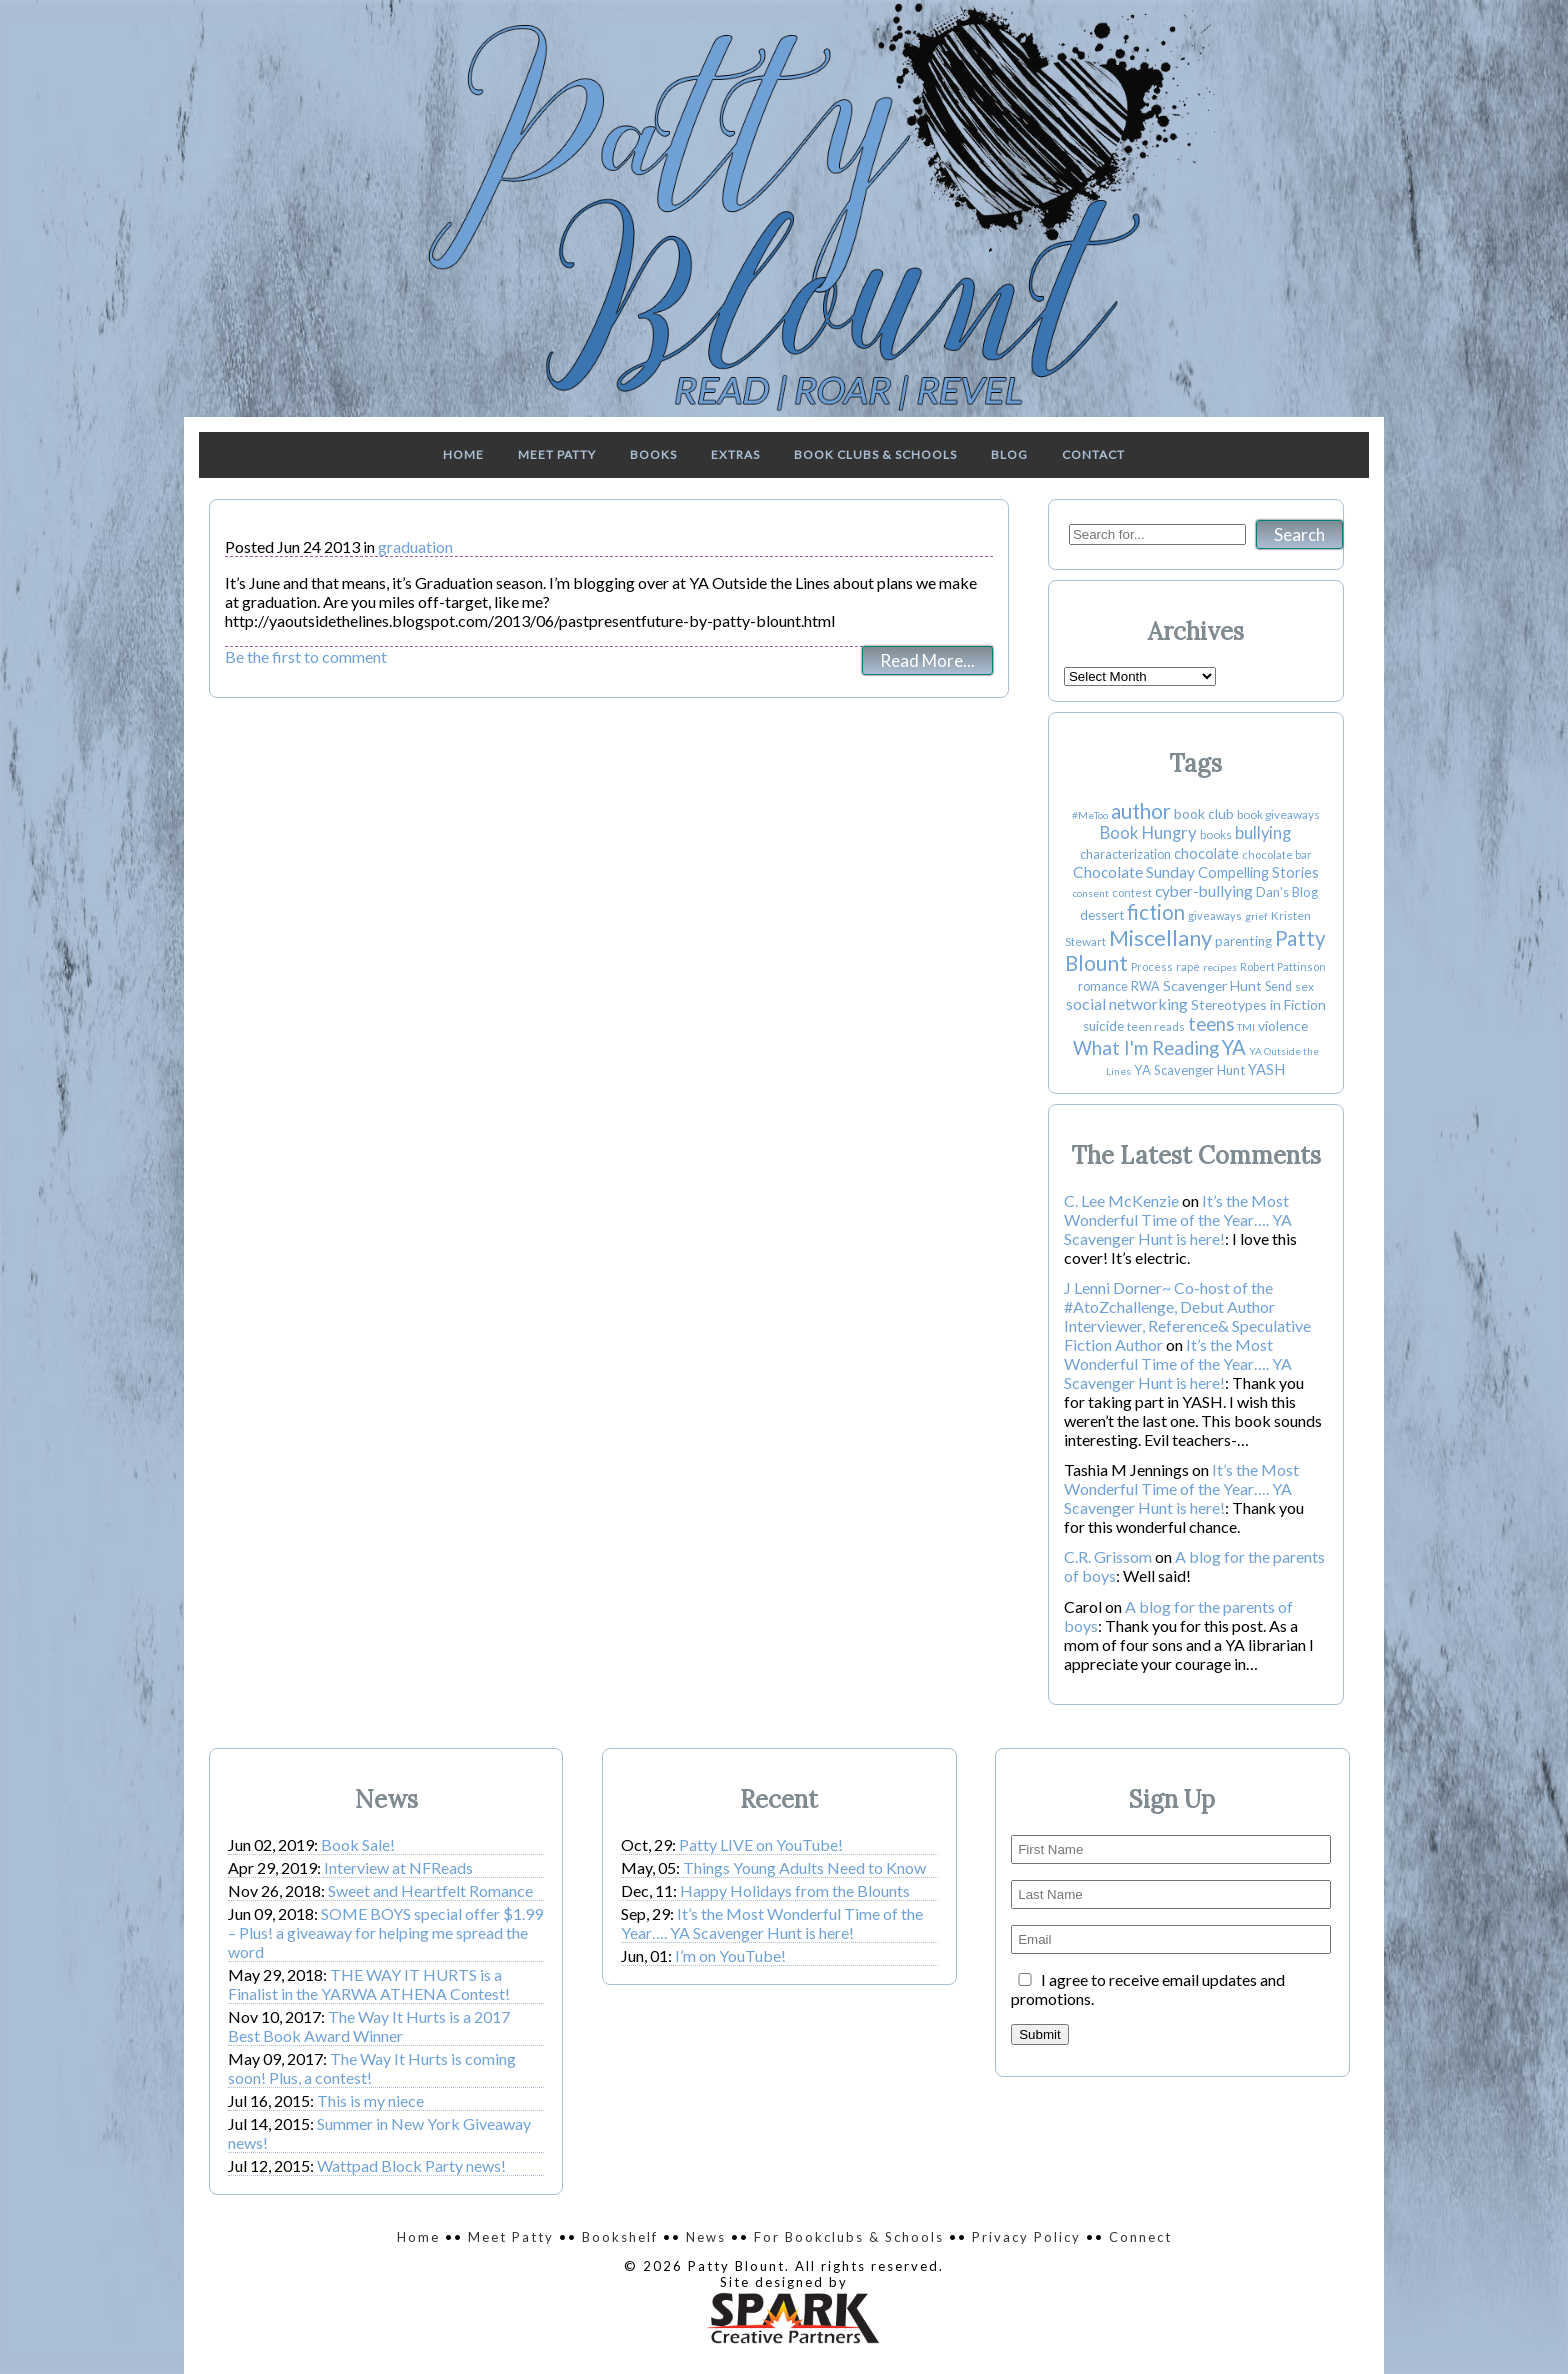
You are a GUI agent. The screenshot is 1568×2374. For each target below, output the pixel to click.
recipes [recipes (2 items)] (1220, 967)
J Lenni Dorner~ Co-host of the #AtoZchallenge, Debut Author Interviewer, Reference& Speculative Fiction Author (1187, 1316)
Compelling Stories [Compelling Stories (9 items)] (1258, 872)
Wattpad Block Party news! (411, 2165)
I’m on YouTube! (730, 1955)
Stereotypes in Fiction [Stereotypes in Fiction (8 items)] (1258, 1004)
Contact (1093, 454)
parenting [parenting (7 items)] (1243, 941)
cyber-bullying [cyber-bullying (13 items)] (1204, 891)
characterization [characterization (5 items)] (1125, 854)
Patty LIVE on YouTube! (761, 1844)
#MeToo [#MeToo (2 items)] (1090, 815)
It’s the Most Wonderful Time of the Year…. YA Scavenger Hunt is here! (1178, 1219)
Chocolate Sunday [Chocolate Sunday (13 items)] (1134, 872)
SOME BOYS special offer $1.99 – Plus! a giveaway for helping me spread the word (385, 1932)
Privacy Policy (1026, 2237)
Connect (1140, 2237)
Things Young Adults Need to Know (804, 1867)
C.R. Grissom (1108, 1556)
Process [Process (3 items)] (1152, 966)
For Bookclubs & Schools (849, 2237)
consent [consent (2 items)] (1091, 893)
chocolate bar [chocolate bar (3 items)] (1277, 854)
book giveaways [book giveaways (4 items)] (1278, 814)
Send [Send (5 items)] (1278, 986)
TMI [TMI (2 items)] (1246, 1027)
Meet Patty (557, 454)
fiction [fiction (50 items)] (1156, 912)
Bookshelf (620, 2237)
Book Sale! (358, 1844)
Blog (1009, 454)
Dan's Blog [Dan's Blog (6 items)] (1287, 892)
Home (463, 454)
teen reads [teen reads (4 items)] (1156, 1026)
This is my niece (370, 2100)
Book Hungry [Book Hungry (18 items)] (1148, 833)
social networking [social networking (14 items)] (1127, 1003)
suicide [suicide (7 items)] (1103, 1026)
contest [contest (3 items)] (1132, 892)
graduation (415, 546)
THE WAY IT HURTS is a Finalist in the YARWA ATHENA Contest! (369, 1984)
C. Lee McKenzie (1121, 1200)
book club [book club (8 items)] (1204, 813)
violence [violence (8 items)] (1283, 1025)
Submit (1039, 2034)
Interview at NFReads (398, 1867)
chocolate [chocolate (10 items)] (1206, 853)
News (706, 2237)
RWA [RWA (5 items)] (1145, 986)
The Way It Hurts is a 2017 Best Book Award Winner (369, 2026)
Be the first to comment (306, 656)
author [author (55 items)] (1141, 811)
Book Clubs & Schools (875, 454)
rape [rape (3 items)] (1188, 966)
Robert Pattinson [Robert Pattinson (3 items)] (1283, 966)
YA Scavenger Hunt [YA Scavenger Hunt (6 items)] (1189, 1070)
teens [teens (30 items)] (1211, 1024)
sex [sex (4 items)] (1304, 986)
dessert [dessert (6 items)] (1102, 915)
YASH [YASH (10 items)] (1266, 1069)
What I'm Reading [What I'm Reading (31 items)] (1146, 1048)
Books (653, 454)
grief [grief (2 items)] (1256, 916)
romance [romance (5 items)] (1103, 986)
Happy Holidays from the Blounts (795, 1890)
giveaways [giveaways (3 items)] (1215, 915)
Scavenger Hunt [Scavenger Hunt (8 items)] (1212, 985)
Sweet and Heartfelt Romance (430, 1890)
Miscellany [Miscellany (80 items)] (1160, 937)
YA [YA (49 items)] (1234, 1047)
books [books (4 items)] (1216, 834)
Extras (735, 454)
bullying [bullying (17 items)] (1263, 833)
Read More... (927, 660)
